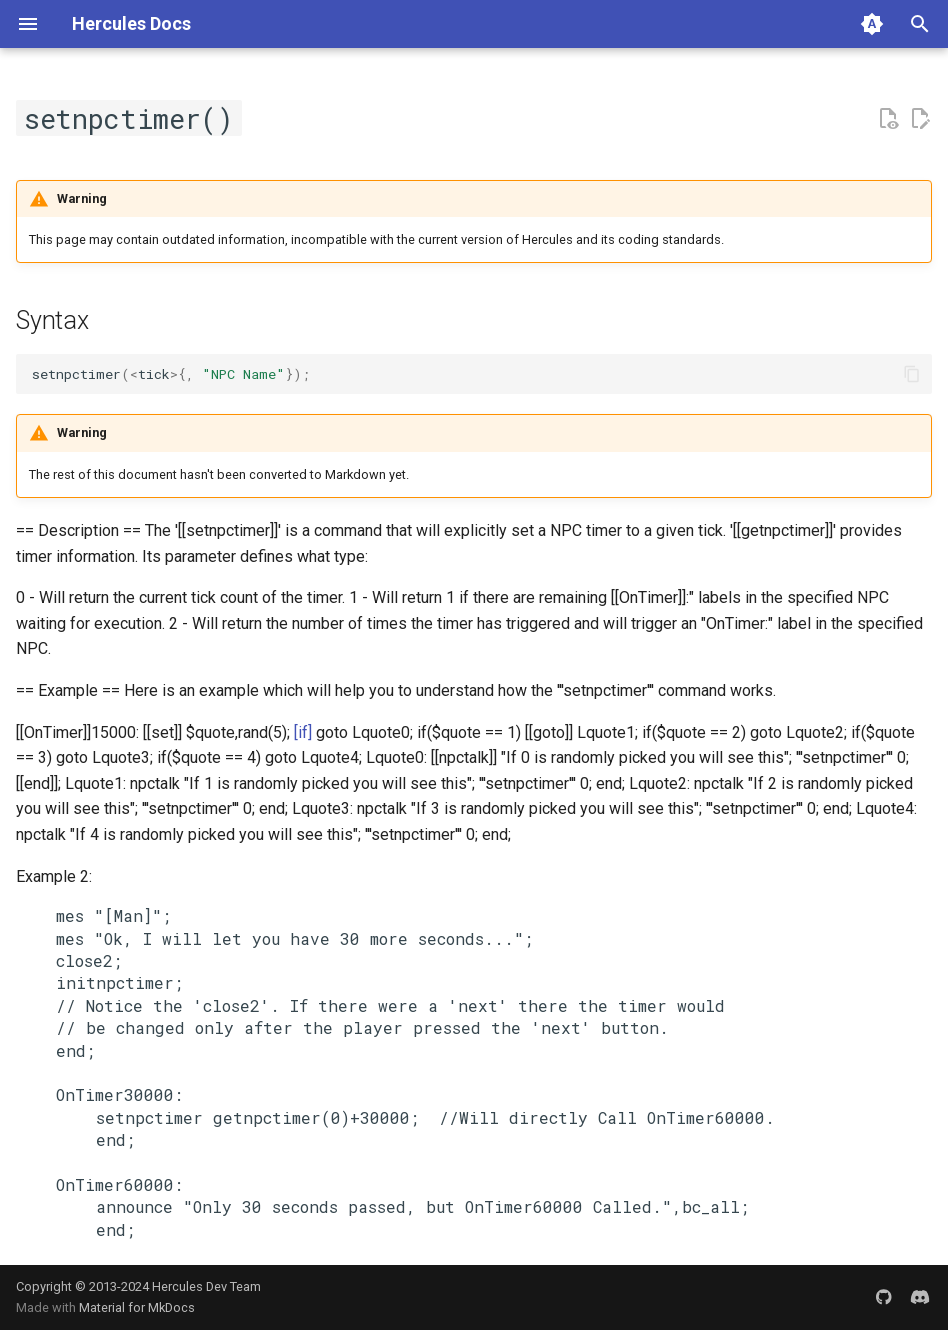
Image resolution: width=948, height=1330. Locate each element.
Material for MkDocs (137, 1307)
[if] (303, 732)
